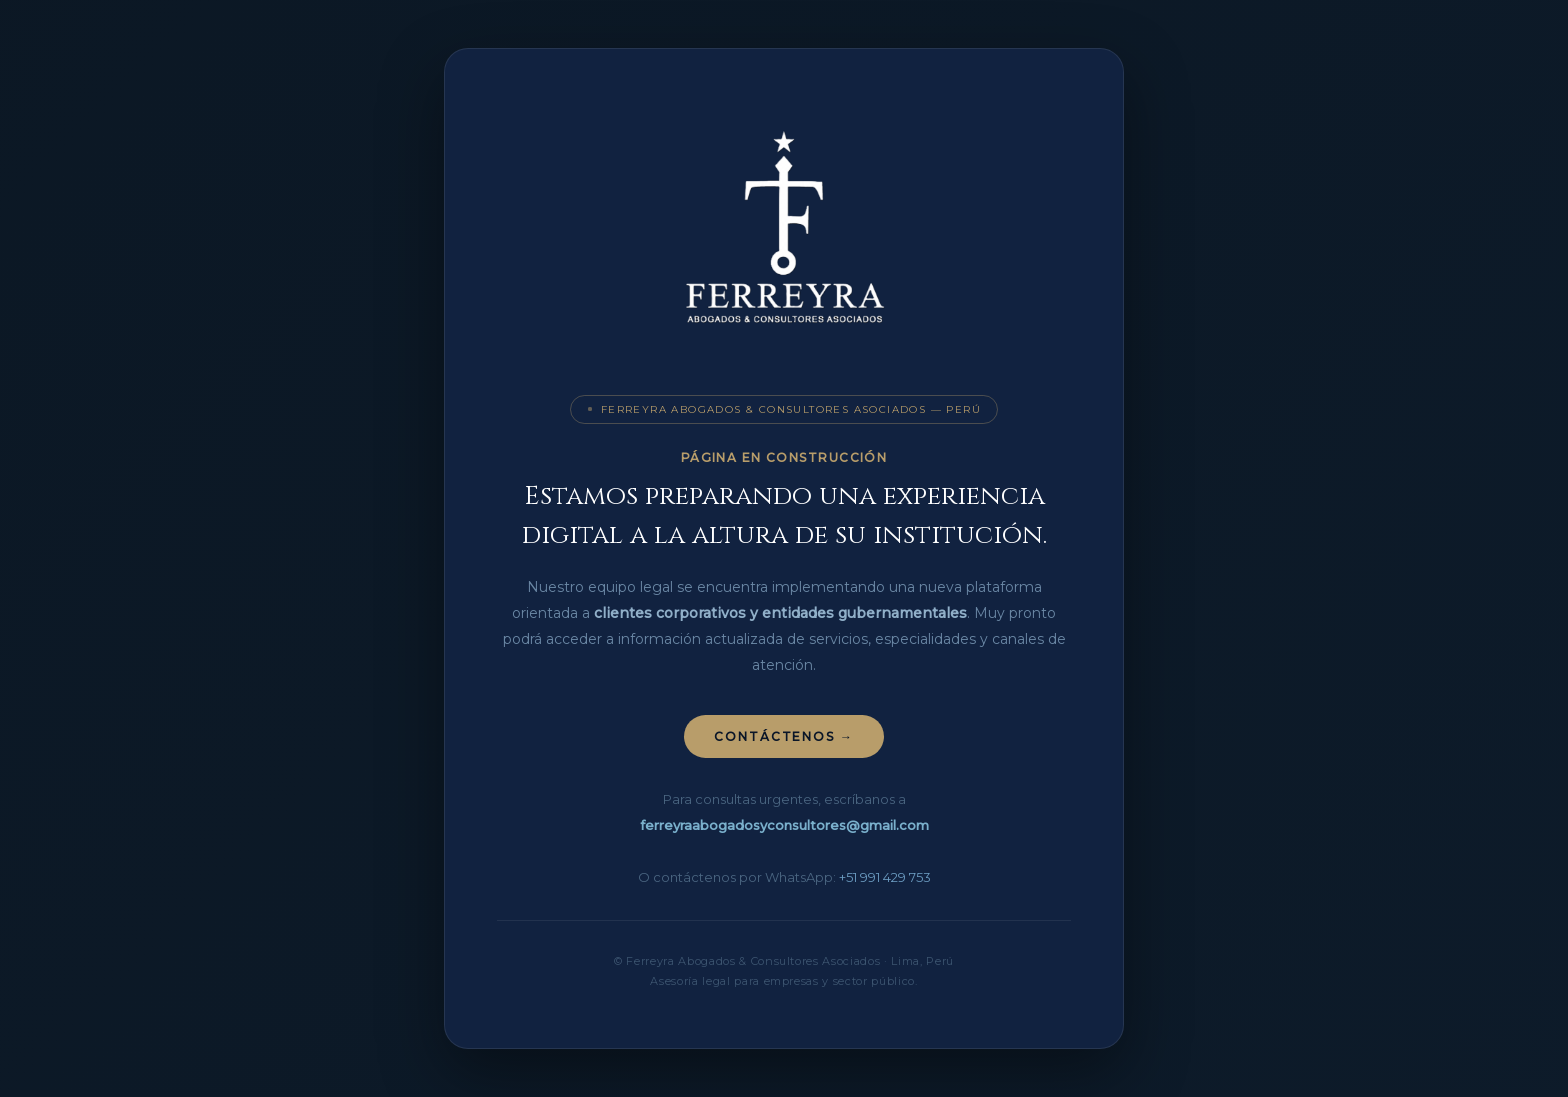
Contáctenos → (784, 736)
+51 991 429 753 (885, 877)
